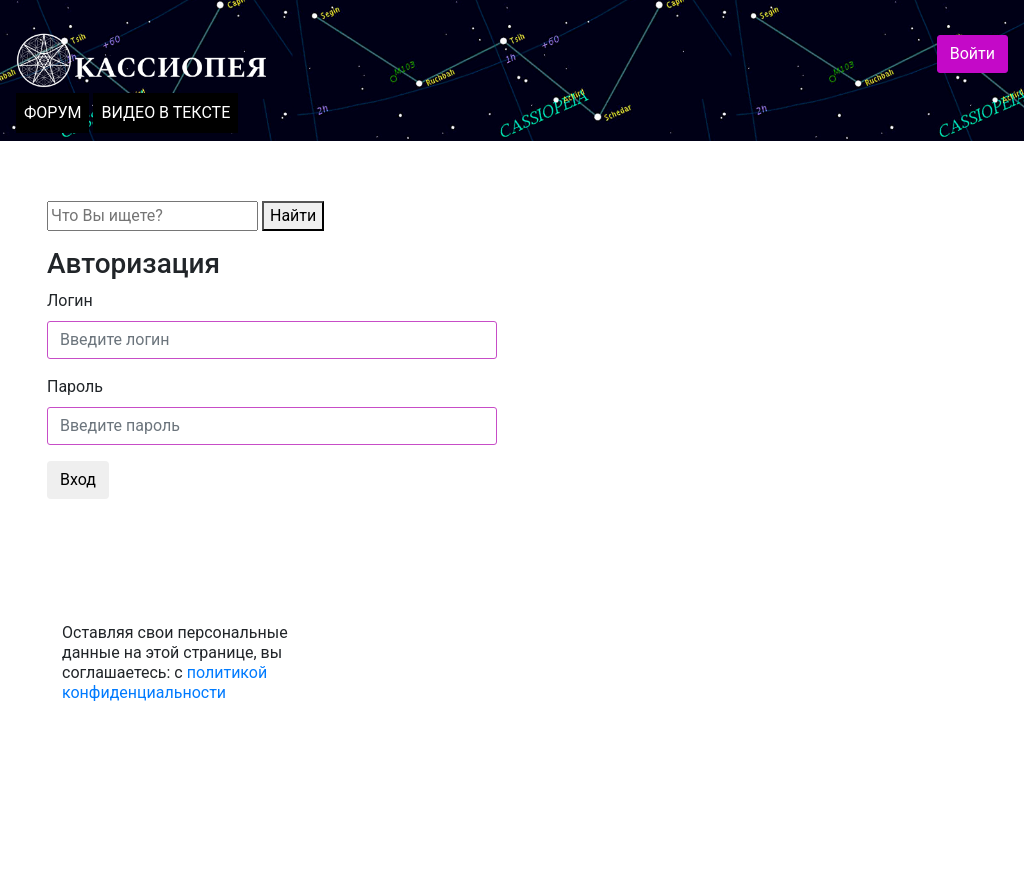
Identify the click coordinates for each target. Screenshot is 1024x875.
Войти (972, 53)
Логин (70, 300)
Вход (78, 479)
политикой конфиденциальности (164, 682)
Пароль (75, 386)
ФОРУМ (52, 112)
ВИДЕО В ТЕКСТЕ (165, 112)
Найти (293, 215)
